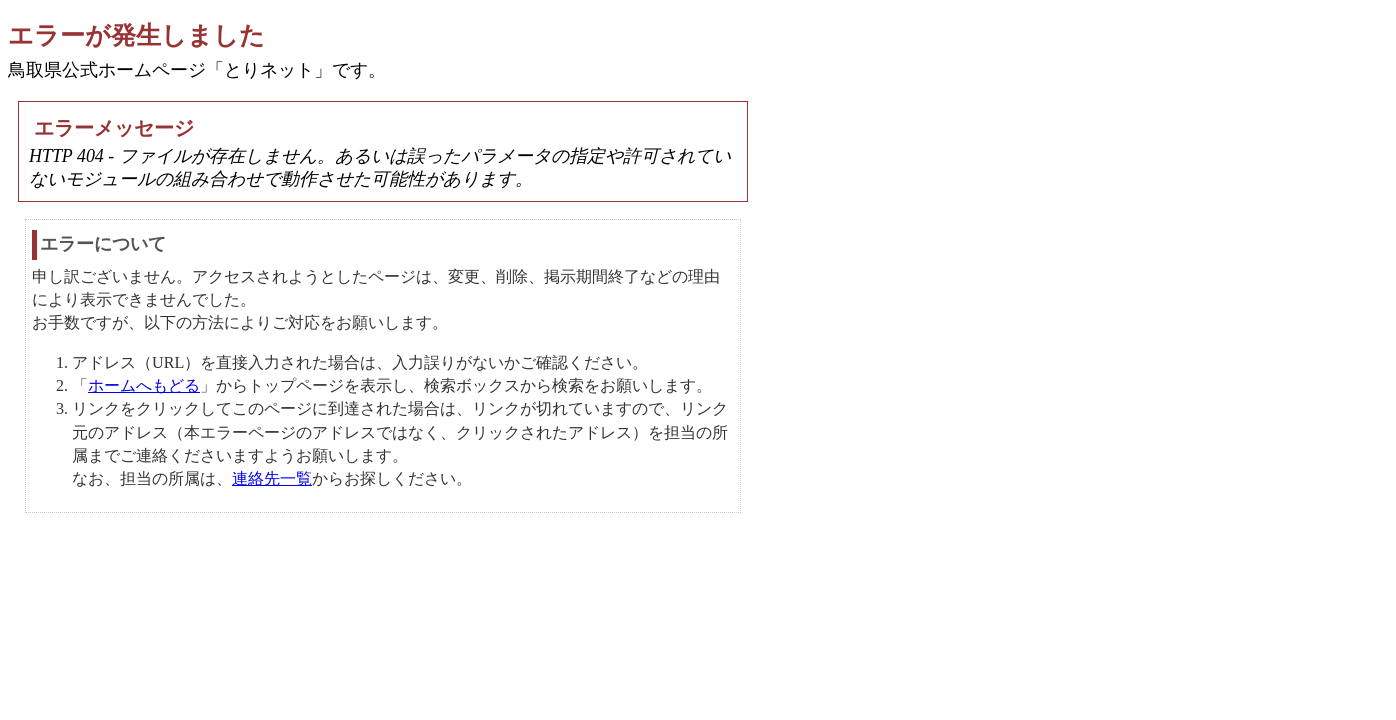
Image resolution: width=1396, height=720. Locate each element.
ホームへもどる (144, 385)
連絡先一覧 (272, 478)
